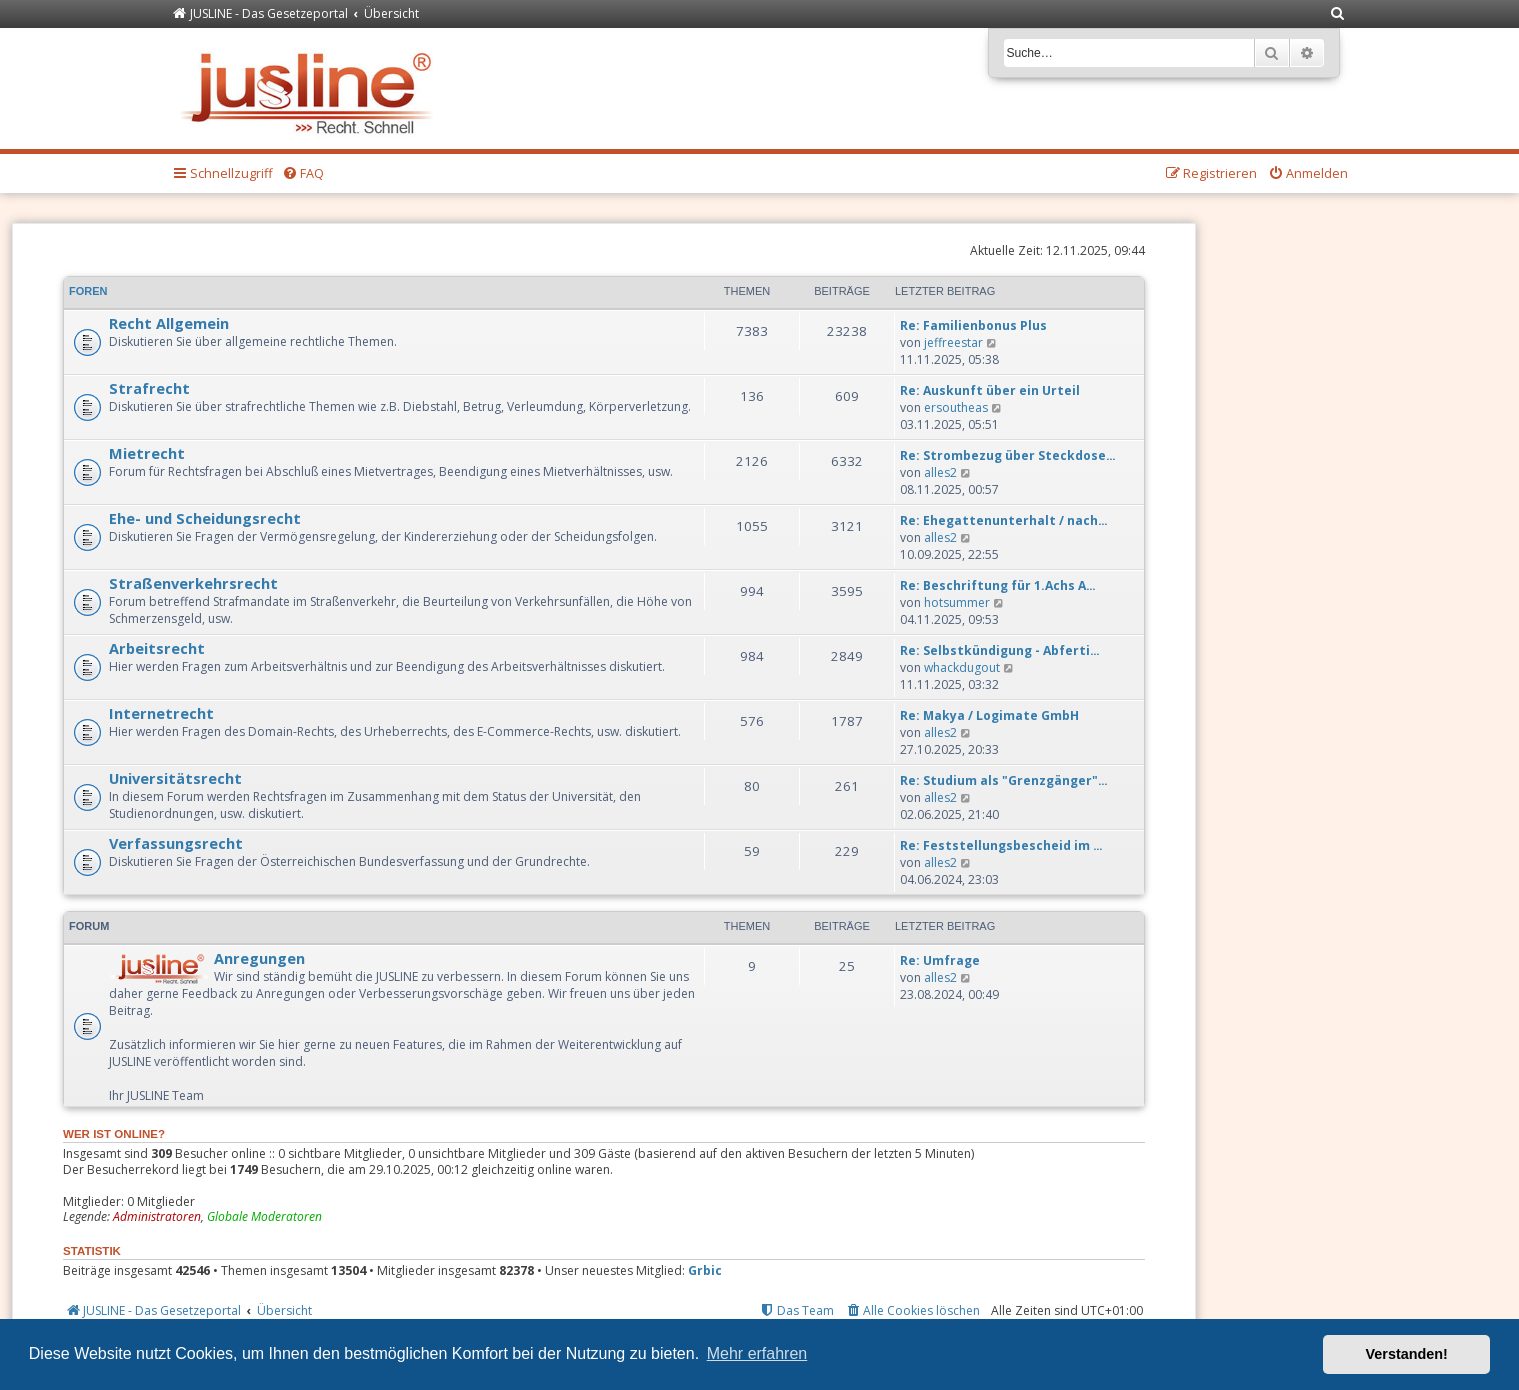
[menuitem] (1339, 14)
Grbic (705, 1271)
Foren (88, 291)
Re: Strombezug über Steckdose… (1008, 455)
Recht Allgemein (169, 323)
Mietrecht (147, 453)
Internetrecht (161, 713)
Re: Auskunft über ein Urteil (990, 390)
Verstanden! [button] (1407, 1354)
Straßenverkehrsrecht (193, 583)
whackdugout (962, 667)
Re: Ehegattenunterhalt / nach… (1004, 520)
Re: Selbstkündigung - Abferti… (1000, 650)
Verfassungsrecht (176, 843)
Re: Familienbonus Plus (973, 325)
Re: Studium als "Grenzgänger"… (1004, 780)
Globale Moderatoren (264, 1217)
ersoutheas (956, 407)
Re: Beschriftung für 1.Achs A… (998, 585)
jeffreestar (953, 342)
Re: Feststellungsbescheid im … (1001, 845)
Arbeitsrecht (157, 648)
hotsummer (957, 602)
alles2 (940, 472)
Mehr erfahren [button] (757, 1353)
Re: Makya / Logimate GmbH (989, 715)
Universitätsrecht (175, 778)
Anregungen (259, 958)
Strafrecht (149, 388)
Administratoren (157, 1217)
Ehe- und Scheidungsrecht (205, 518)
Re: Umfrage (940, 960)
